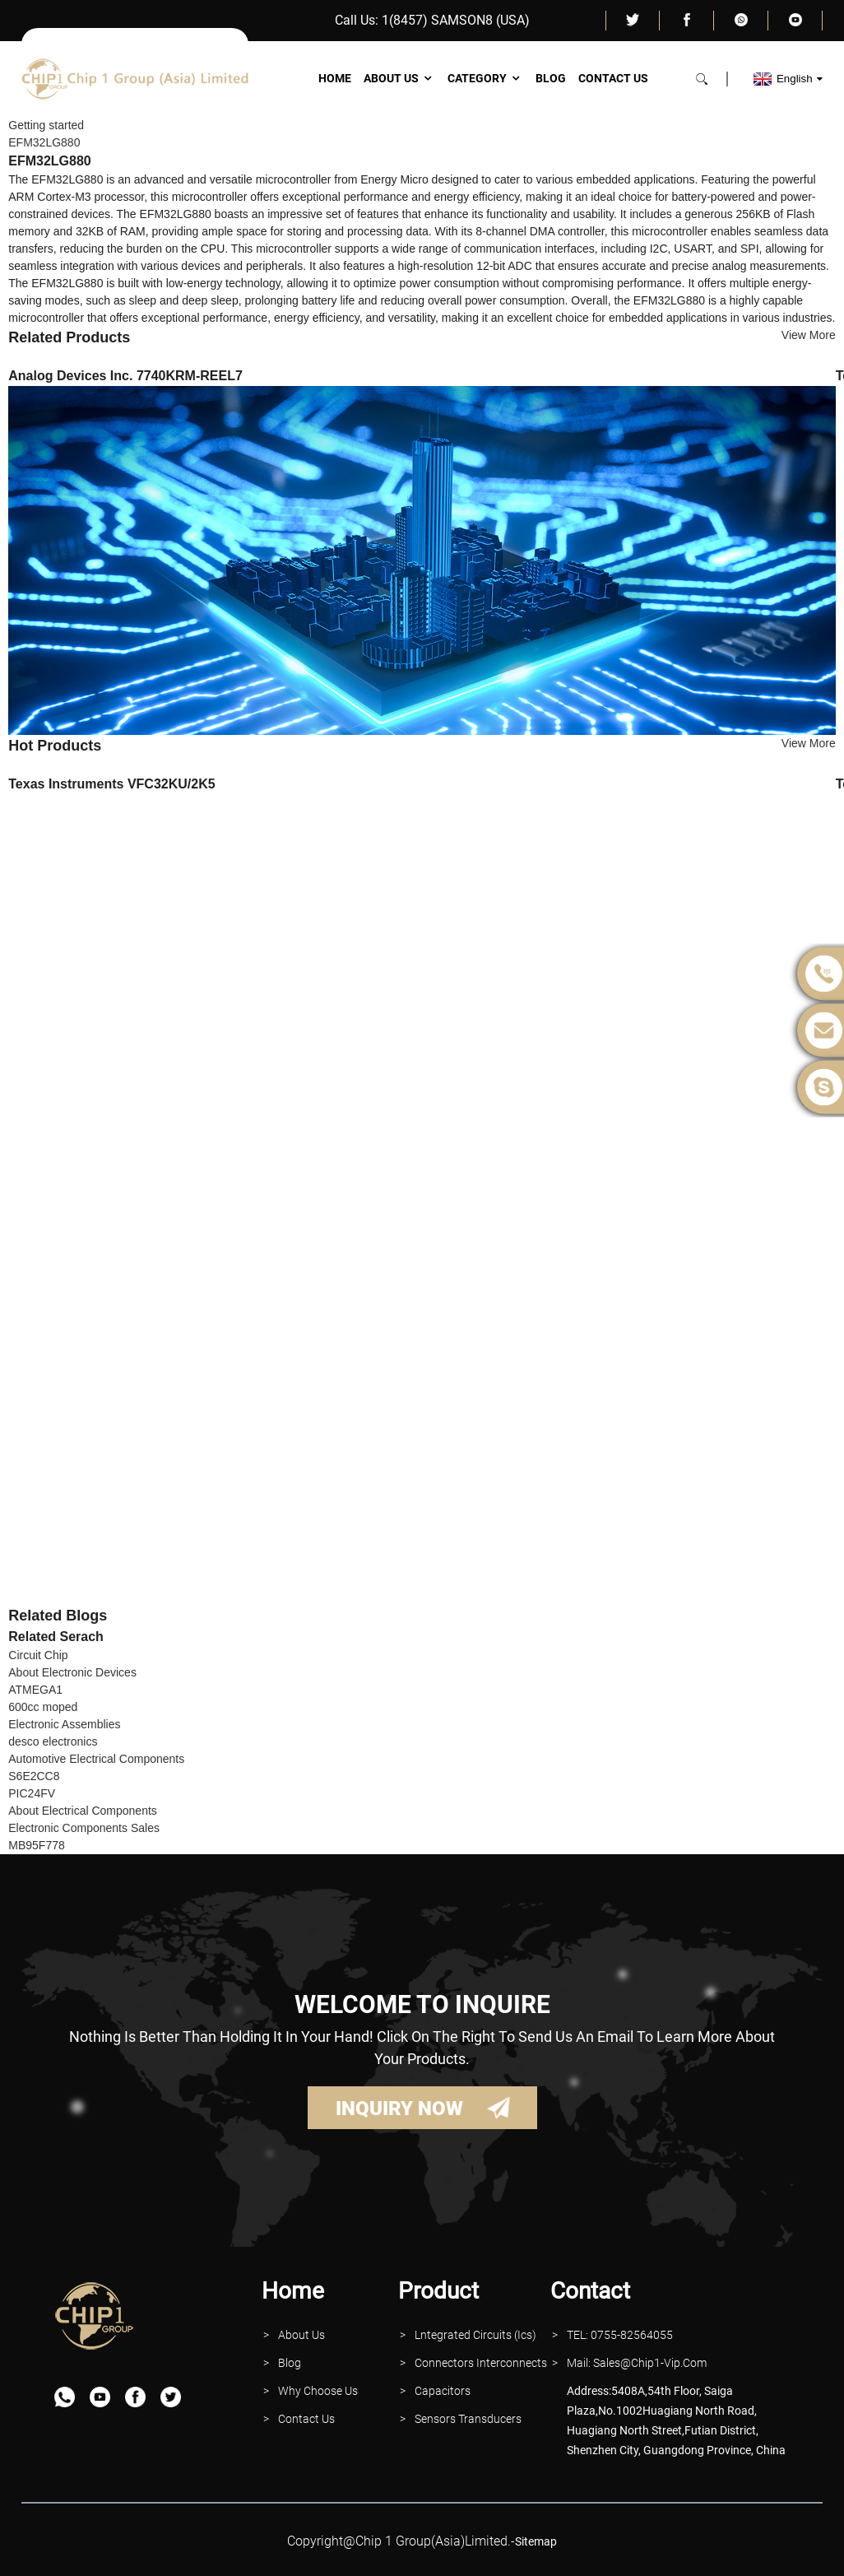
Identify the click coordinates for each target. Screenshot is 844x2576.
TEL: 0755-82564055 (620, 2334)
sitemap (536, 2541)
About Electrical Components (82, 1810)
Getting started (46, 125)
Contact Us (613, 78)
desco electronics (52, 1741)
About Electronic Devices (72, 1672)
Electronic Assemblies (64, 1724)
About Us (399, 78)
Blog (551, 78)
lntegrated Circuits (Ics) (475, 2334)
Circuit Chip (37, 1655)
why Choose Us (318, 2390)
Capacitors (443, 2390)
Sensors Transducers (468, 2418)
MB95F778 (36, 1845)
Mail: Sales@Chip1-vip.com (637, 2362)
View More (808, 335)
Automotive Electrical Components (96, 1758)
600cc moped (42, 1706)
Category (485, 78)
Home (334, 78)
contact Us (306, 2418)
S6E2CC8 (33, 1776)
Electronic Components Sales (84, 1827)
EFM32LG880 (44, 142)
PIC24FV (31, 1793)
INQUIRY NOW (399, 2108)
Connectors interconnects (481, 2362)
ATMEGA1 (35, 1689)
